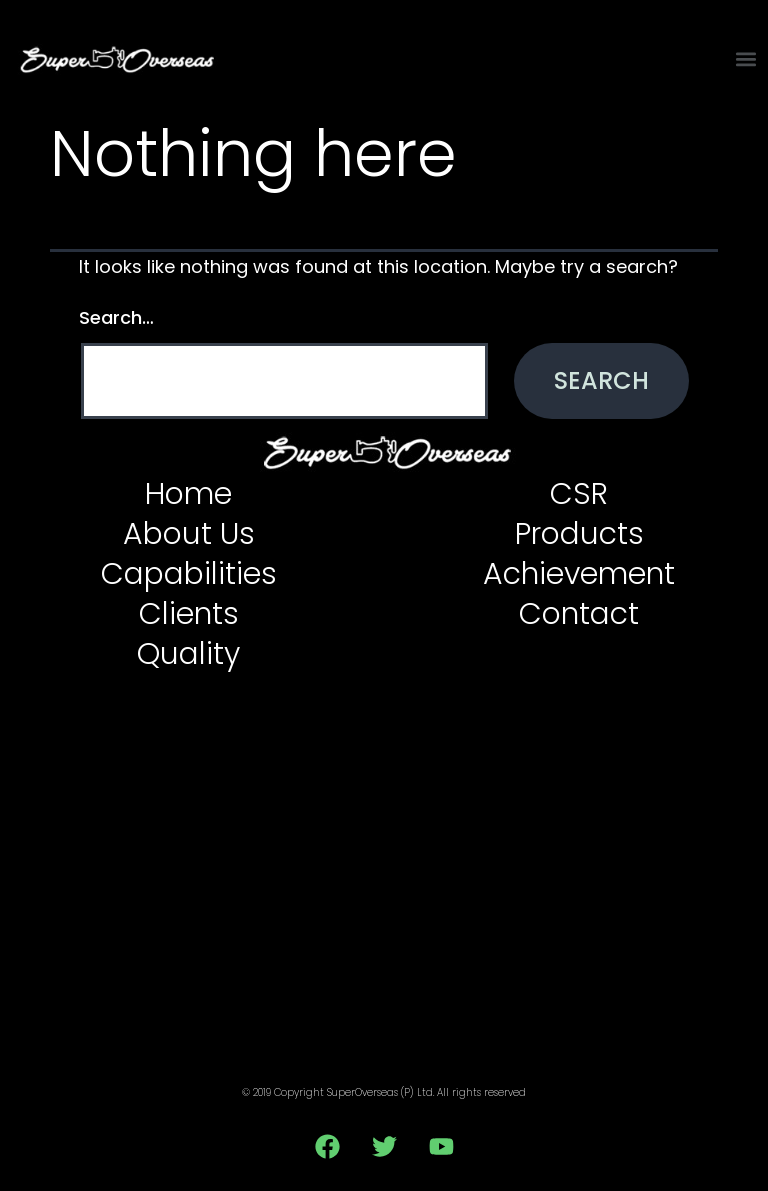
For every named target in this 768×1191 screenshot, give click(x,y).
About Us (189, 534)
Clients (189, 614)
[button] (746, 59)
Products (579, 534)
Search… (116, 317)
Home (188, 494)
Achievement (579, 574)
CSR (579, 494)
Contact (579, 614)
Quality (188, 654)
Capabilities (189, 574)
